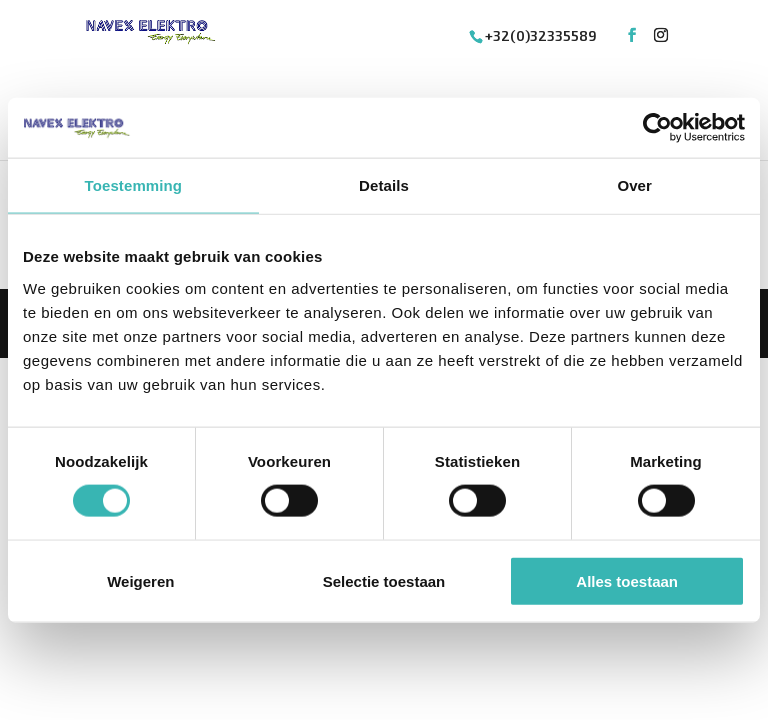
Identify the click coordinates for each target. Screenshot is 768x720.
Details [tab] (384, 185)
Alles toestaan (627, 580)
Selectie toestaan (384, 580)
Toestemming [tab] (134, 185)
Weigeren (140, 580)
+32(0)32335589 (541, 35)
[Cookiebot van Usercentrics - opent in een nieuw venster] (657, 128)
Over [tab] (634, 185)
